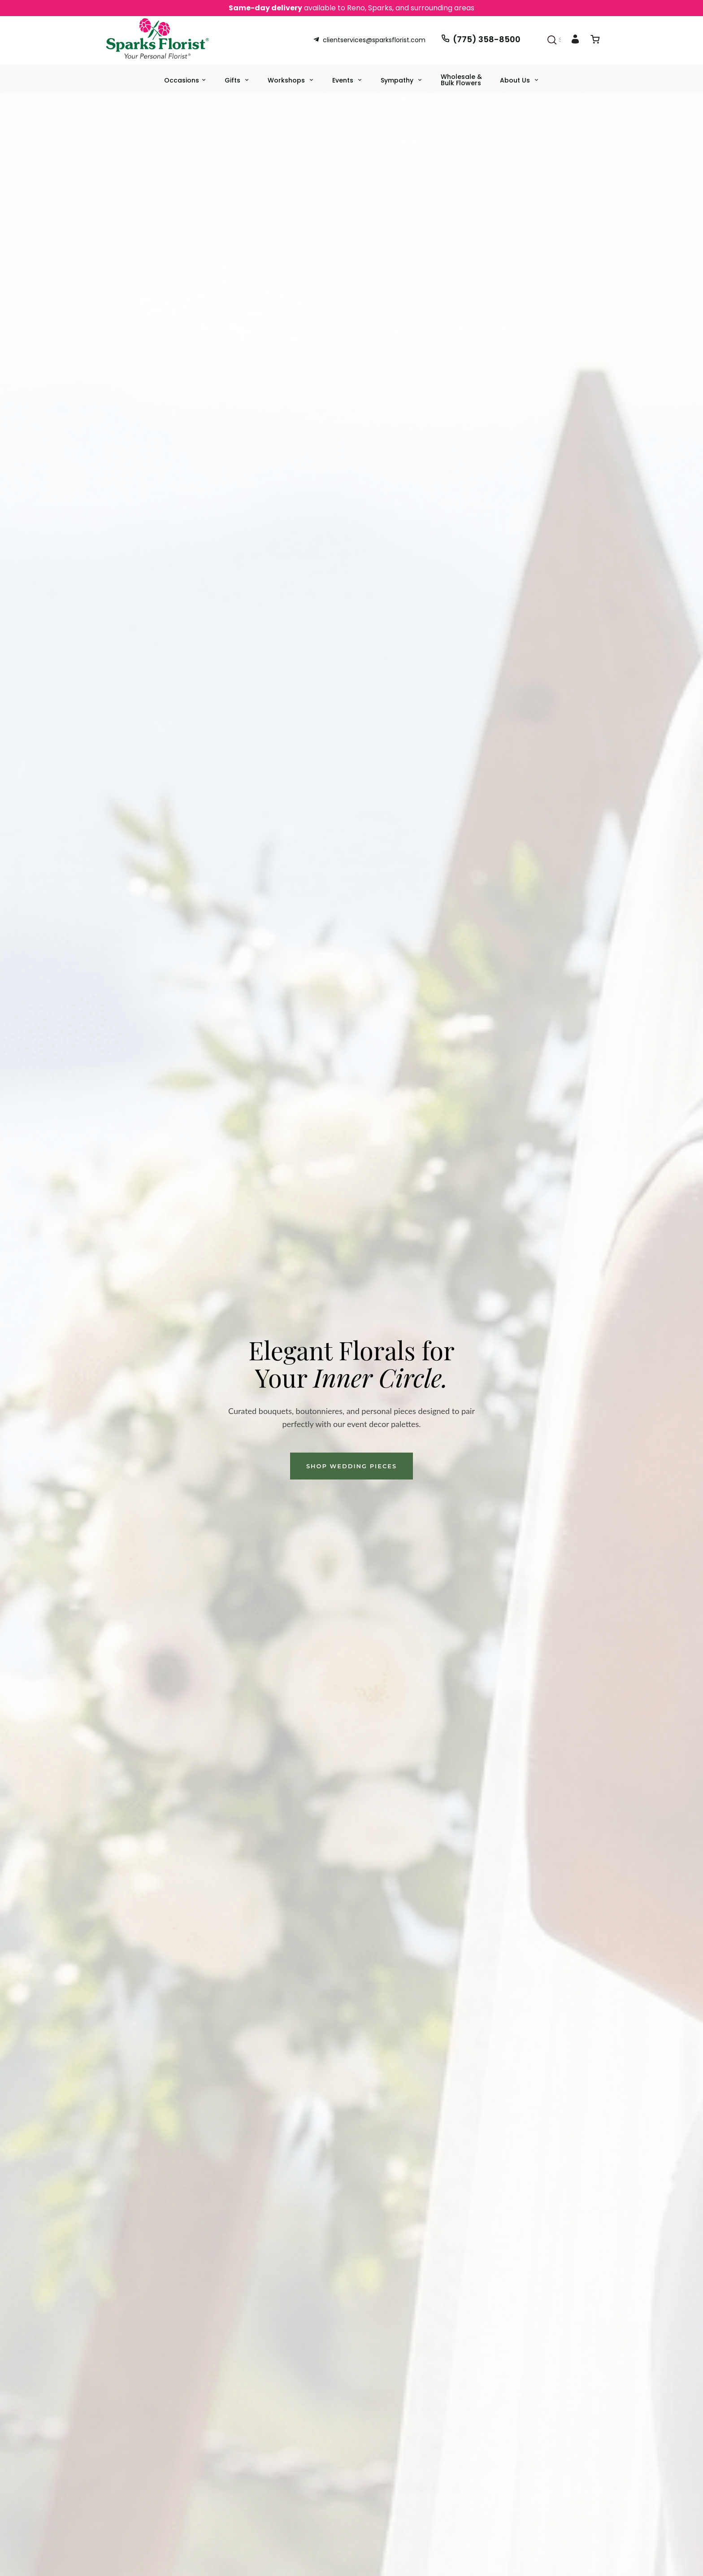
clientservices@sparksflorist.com (369, 39)
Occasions (181, 80)
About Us (516, 80)
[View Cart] (595, 41)
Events (343, 80)
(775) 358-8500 (481, 39)
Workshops (287, 80)
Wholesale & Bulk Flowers (461, 79)
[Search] (552, 40)
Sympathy (398, 80)
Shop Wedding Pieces (351, 1466)
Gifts (233, 80)
